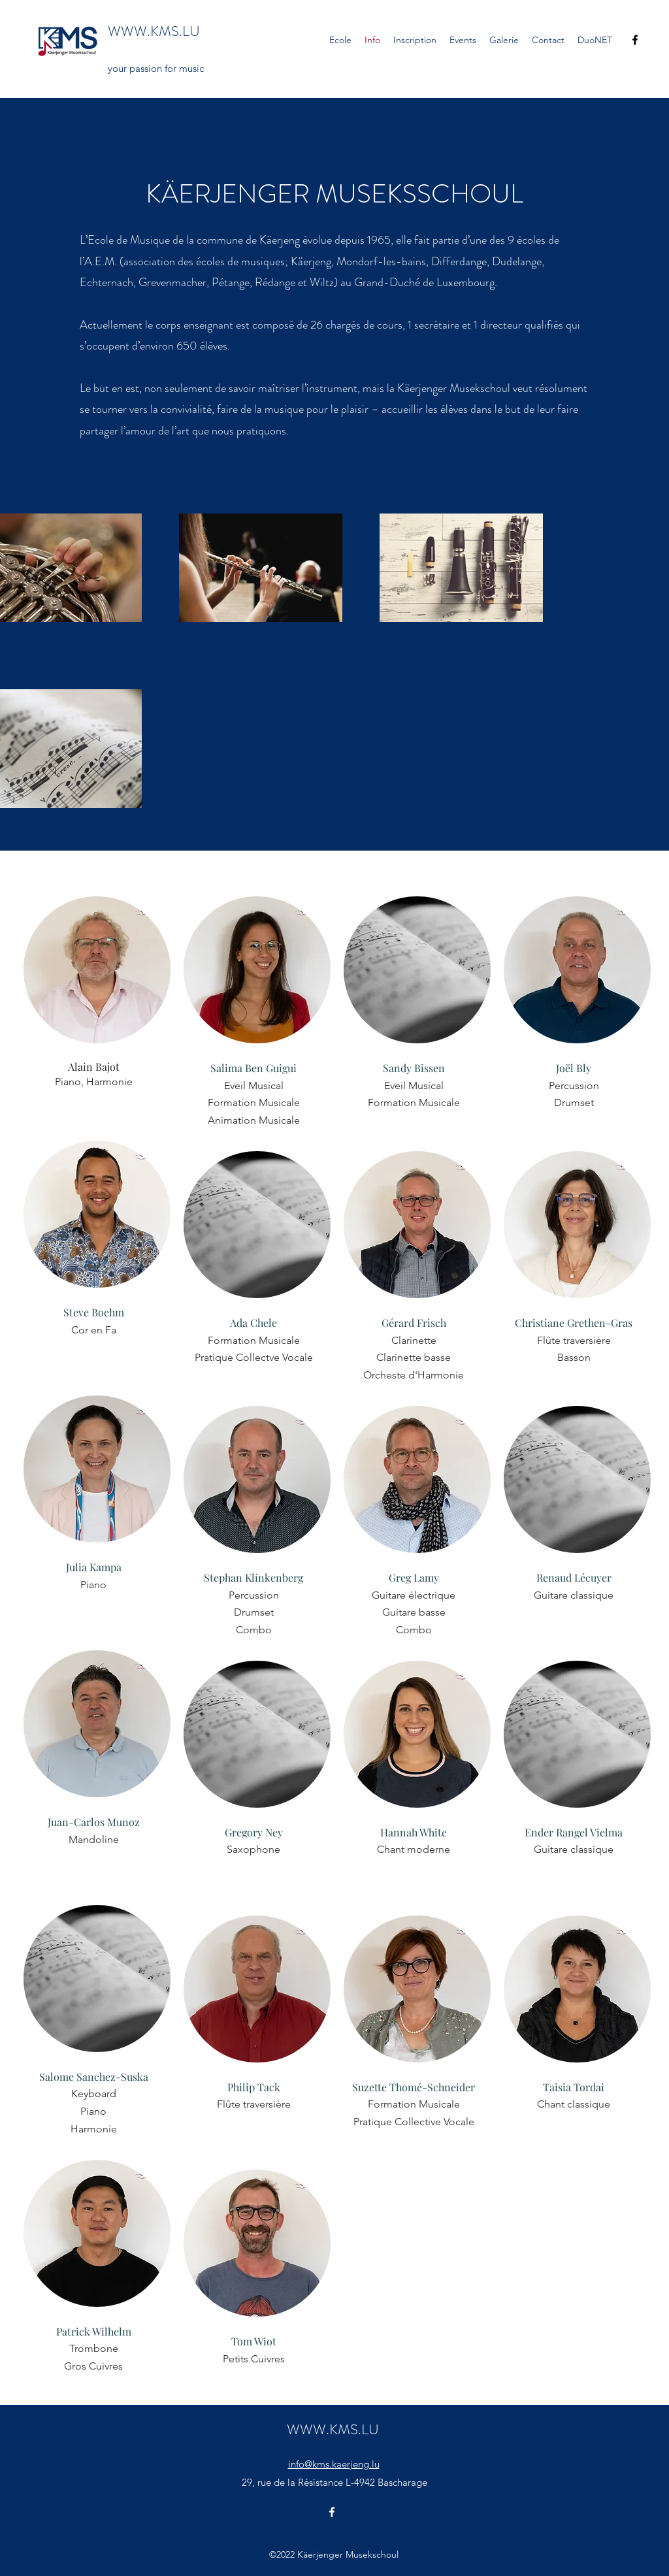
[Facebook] (635, 39)
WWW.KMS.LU (154, 31)
